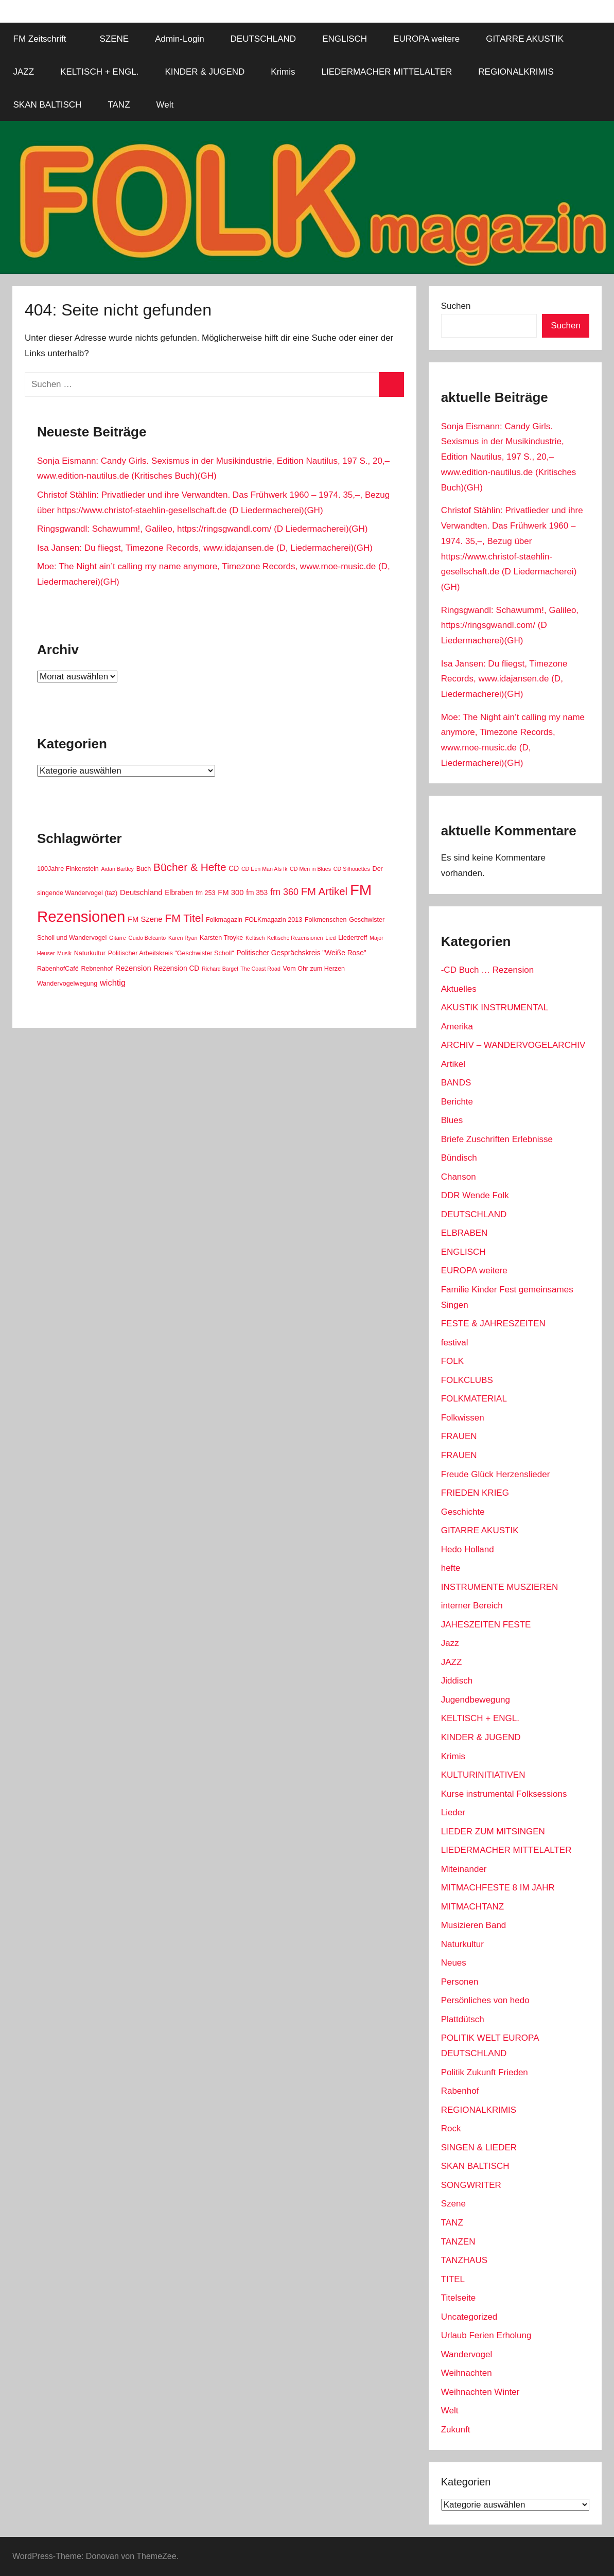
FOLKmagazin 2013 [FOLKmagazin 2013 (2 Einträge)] (273, 919)
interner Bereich (472, 1605)
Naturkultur (462, 1944)
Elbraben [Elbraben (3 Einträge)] (179, 893)
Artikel (453, 1064)
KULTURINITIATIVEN (483, 1775)
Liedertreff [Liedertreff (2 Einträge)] (352, 937)
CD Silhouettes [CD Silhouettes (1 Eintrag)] (352, 869)
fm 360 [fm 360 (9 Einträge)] (284, 892)
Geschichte (463, 1512)
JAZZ (23, 72)
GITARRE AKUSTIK (525, 39)
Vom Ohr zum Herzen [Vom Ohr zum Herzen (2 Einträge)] (314, 968)
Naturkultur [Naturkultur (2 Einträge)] (90, 953)
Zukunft (455, 2429)
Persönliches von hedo (485, 2000)
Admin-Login (179, 39)
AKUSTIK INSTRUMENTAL (494, 1007)
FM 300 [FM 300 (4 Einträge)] (230, 892)
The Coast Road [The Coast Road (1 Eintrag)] (260, 969)
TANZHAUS (464, 2260)
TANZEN (458, 2242)
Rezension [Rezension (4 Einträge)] (133, 968)
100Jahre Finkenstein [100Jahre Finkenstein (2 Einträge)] (68, 868)
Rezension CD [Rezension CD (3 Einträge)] (176, 968)
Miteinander (464, 1869)
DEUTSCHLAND (263, 39)
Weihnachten (466, 2373)
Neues (453, 1963)
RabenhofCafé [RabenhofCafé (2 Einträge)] (58, 968)
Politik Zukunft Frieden (484, 2072)
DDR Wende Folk (475, 1195)
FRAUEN (459, 1436)
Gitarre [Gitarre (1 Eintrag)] (117, 938)
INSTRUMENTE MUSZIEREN (499, 1587)
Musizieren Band (473, 1925)
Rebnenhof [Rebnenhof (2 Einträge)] (97, 968)
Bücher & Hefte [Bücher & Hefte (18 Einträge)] (189, 867)
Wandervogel (467, 2354)
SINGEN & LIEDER (479, 2147)
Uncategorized (469, 2317)
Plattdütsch (462, 2019)
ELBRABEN (464, 1233)
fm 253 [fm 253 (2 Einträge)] (205, 893)
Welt (165, 105)
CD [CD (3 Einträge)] (234, 868)
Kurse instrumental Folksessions (504, 1794)
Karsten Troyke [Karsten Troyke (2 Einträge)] (221, 937)
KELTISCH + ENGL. (99, 72)
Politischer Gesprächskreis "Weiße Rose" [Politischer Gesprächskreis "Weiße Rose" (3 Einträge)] (301, 953)
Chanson (458, 1177)
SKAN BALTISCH (47, 105)
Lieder (453, 1812)
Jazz (450, 1643)
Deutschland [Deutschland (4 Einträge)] (141, 892)
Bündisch (459, 1158)
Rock (451, 2128)
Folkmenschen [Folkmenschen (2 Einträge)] (326, 919)
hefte (451, 1568)
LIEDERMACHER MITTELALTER (387, 72)
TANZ (119, 105)
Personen (460, 1982)
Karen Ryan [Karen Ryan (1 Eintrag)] (182, 938)
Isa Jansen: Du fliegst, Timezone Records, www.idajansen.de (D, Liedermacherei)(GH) (205, 548)
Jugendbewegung (475, 1700)
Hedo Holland (467, 1549)
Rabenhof (460, 2091)
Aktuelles (459, 989)
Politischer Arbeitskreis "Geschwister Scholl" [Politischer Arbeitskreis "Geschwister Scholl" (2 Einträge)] (171, 953)
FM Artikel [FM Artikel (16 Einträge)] (324, 891)
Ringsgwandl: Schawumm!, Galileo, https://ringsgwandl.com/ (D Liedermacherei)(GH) (202, 529)
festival (454, 1342)
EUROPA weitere (426, 39)
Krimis (283, 72)
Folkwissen (462, 1418)
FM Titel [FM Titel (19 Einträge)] (184, 918)
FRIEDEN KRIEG (475, 1493)
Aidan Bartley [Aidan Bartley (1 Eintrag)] (117, 869)
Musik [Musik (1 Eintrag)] (64, 953)
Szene (453, 2204)
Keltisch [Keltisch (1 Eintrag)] (255, 938)
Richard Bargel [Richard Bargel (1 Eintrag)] (220, 969)
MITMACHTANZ (472, 1907)
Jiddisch (456, 1681)
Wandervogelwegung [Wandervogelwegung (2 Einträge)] (67, 983)
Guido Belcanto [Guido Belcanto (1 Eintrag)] (147, 938)
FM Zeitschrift (45, 39)
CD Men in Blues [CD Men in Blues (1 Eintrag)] (310, 869)
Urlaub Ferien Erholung (486, 2335)
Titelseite (458, 2298)
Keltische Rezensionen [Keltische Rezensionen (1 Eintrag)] (295, 938)
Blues (452, 1120)
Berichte (457, 1102)
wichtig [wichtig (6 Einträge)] (113, 982)
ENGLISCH (344, 39)
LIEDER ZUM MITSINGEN (493, 1831)
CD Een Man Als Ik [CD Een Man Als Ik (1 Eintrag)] (264, 869)
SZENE (114, 39)
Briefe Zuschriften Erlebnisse (497, 1139)
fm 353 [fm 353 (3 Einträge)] (257, 893)
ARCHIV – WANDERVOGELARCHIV (513, 1045)
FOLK (452, 1361)
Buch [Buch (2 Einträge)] (143, 868)
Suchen (456, 306)
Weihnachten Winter (480, 2392)
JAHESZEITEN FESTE (486, 1624)
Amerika (457, 1026)
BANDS (456, 1083)
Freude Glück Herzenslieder (495, 1474)
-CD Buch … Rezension (487, 970)
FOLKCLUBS (467, 1380)
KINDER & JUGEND (204, 72)
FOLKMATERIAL (474, 1399)
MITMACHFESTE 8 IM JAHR (498, 1887)
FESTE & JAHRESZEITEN (493, 1323)
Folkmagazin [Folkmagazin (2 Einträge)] (224, 919)
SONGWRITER (471, 2185)
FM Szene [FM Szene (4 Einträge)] (145, 919)
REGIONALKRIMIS (515, 72)
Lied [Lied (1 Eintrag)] (330, 938)
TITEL (453, 2279)
